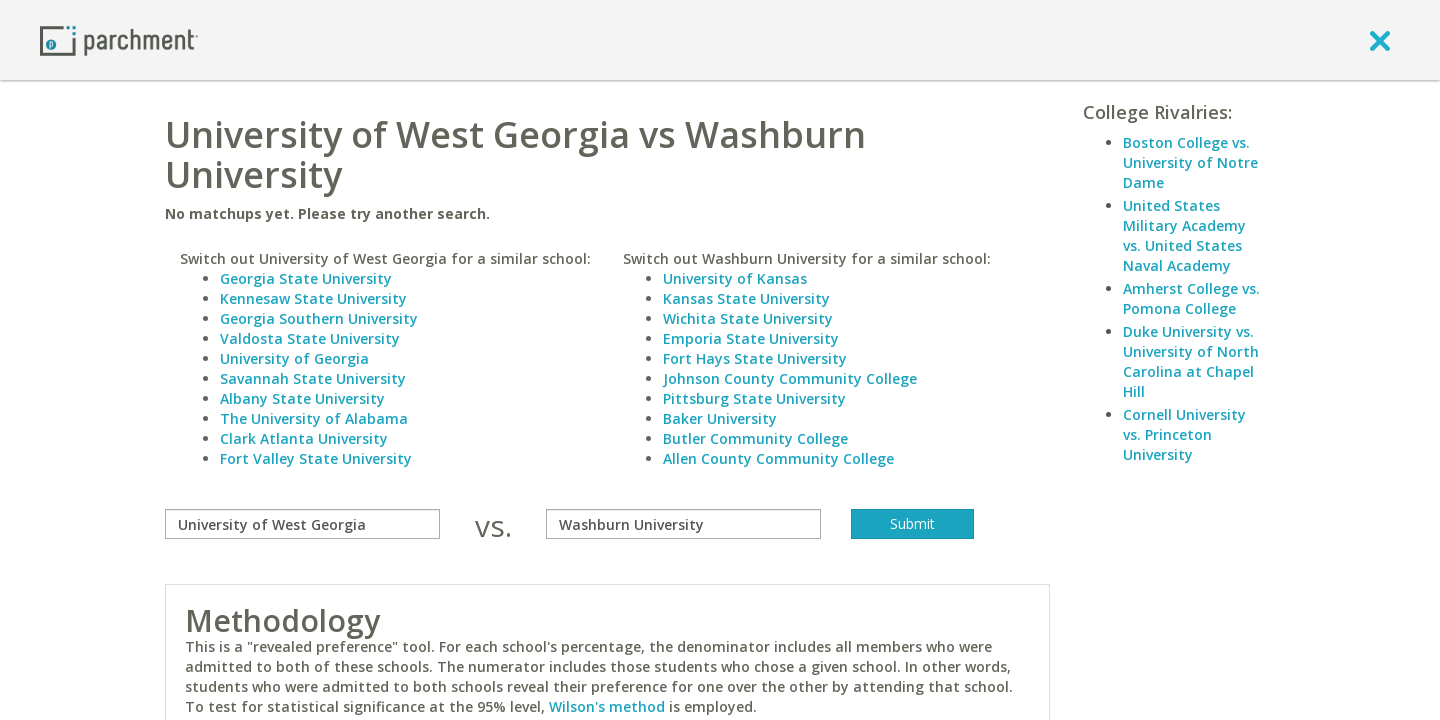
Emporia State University (751, 338)
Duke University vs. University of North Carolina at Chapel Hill (1191, 361)
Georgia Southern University (319, 318)
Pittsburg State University (754, 398)
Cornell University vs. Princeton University (1184, 434)
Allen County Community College (778, 458)
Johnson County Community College (790, 378)
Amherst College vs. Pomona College (1191, 298)
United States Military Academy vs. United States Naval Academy (1184, 235)
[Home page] (119, 39)
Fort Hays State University (755, 358)
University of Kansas (735, 278)
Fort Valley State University (316, 458)
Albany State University (302, 398)
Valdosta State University (310, 338)
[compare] (302, 524)
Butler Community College (755, 438)
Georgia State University (306, 278)
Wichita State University (748, 318)
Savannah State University (313, 378)
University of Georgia (294, 358)
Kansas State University (746, 298)
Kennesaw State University (313, 298)
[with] (683, 524)
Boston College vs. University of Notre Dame (1190, 162)
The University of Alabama (314, 418)
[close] (1380, 40)
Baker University (720, 418)
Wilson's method (607, 706)
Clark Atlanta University (304, 438)
